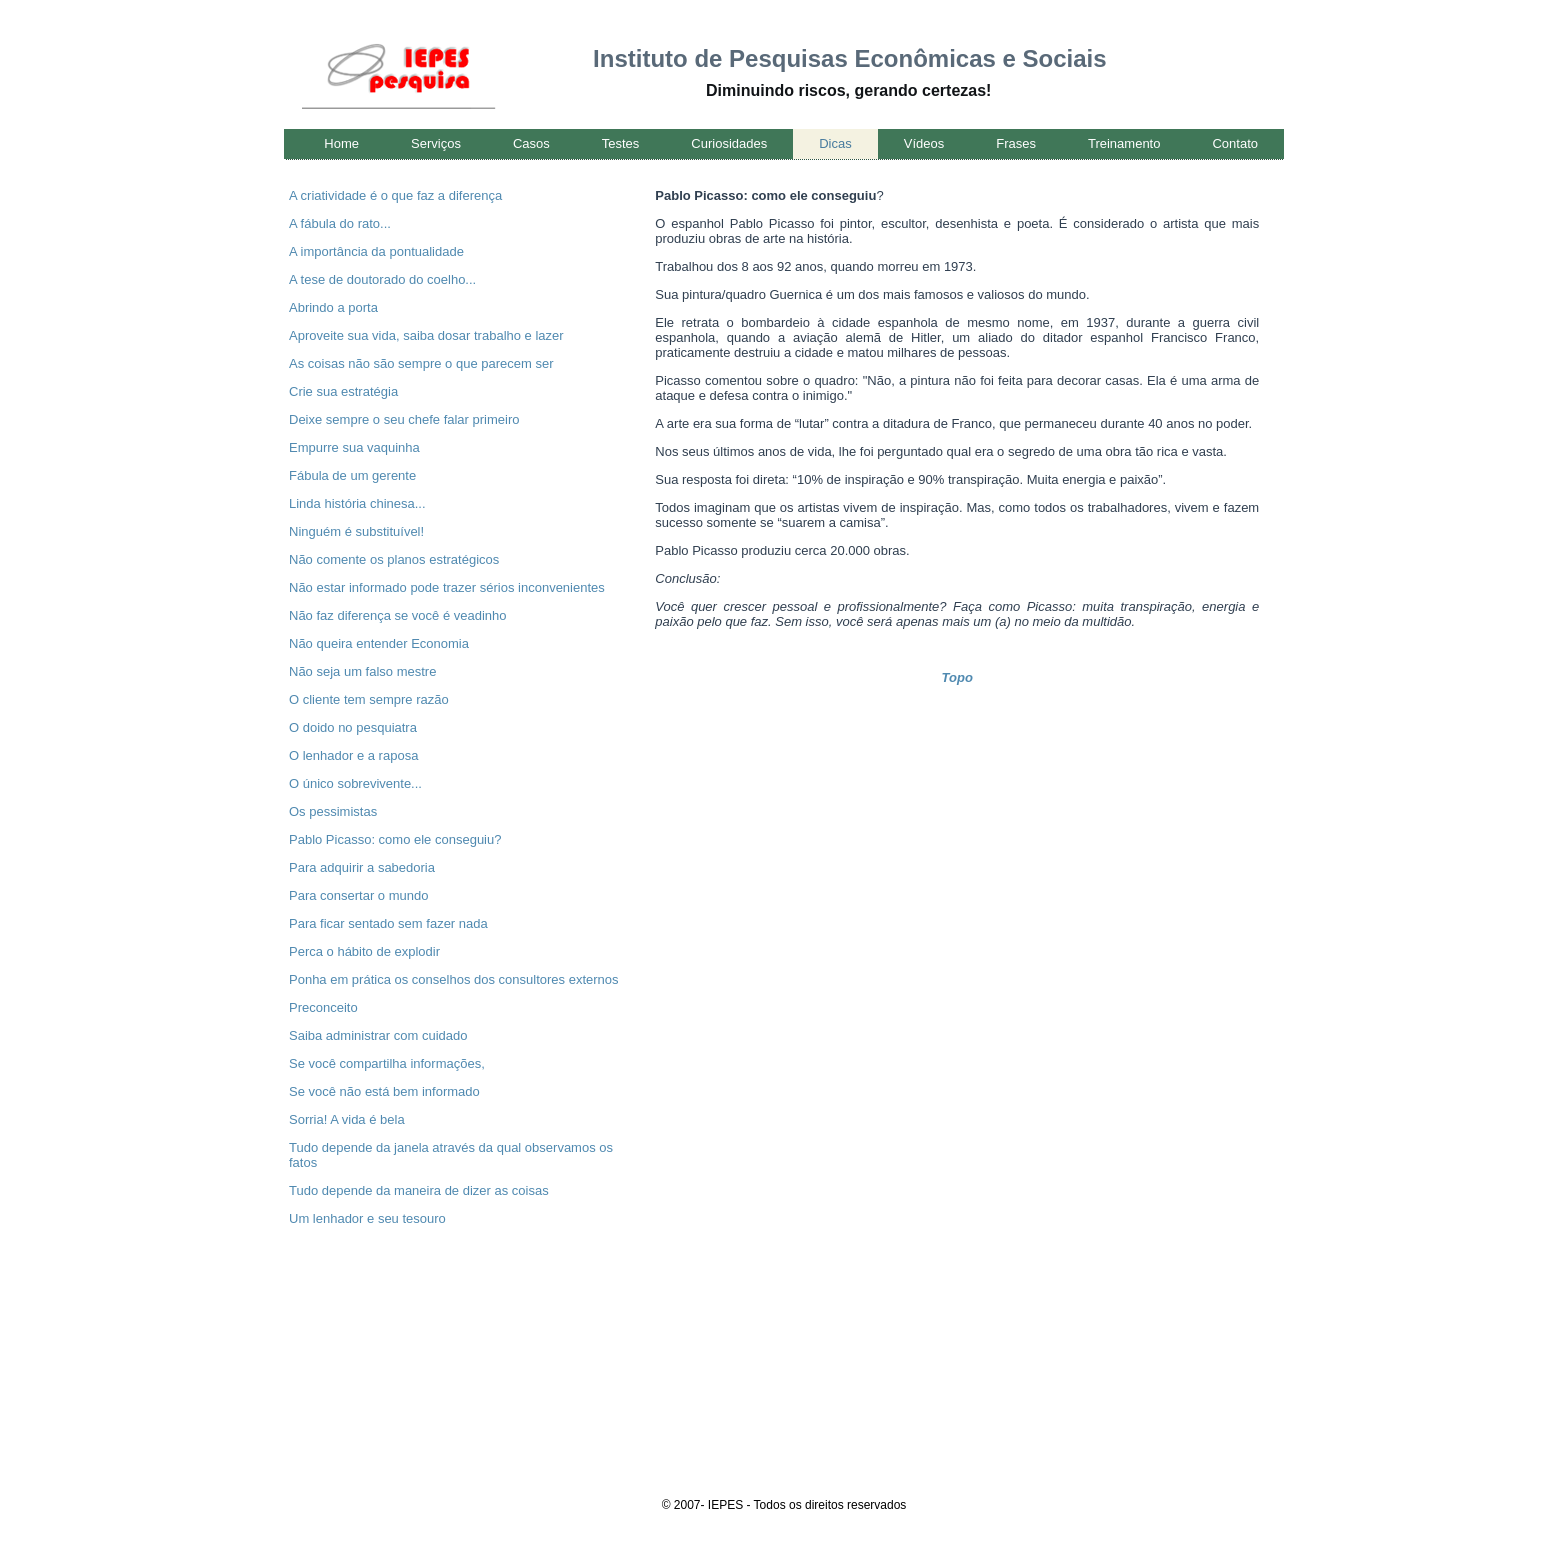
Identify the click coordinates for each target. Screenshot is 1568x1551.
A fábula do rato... (340, 223)
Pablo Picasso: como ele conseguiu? (395, 839)
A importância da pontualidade (376, 251)
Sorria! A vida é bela (347, 1119)
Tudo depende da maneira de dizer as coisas (419, 1190)
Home (341, 143)
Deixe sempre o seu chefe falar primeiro (404, 419)
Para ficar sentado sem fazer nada (388, 923)
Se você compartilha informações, (387, 1063)
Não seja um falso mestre (362, 671)
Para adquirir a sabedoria (362, 867)
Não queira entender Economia (379, 643)
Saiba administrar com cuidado (378, 1035)
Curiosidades (729, 143)
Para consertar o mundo (358, 895)
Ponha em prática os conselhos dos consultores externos (454, 979)
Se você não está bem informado (384, 1091)
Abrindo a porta (333, 307)
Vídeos (924, 143)
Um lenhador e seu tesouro (367, 1218)
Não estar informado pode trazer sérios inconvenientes (447, 587)
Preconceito (323, 1007)
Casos (531, 143)
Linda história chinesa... (357, 503)
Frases (1016, 143)
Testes (621, 143)
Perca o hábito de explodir (364, 951)
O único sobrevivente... (355, 783)
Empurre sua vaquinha (354, 447)
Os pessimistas (333, 811)
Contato (1235, 143)
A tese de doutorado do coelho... (382, 279)
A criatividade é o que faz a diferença (395, 195)
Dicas (835, 143)
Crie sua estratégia (343, 391)
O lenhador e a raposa (353, 755)
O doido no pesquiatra (353, 727)
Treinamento (1124, 143)
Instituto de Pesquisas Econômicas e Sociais (850, 58)
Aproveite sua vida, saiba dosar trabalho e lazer (426, 335)
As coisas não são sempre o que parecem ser (421, 363)
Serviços (436, 143)
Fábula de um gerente (352, 475)
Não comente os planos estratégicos (394, 559)
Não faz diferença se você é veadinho (398, 615)
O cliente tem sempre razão (369, 699)
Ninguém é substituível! (356, 531)
